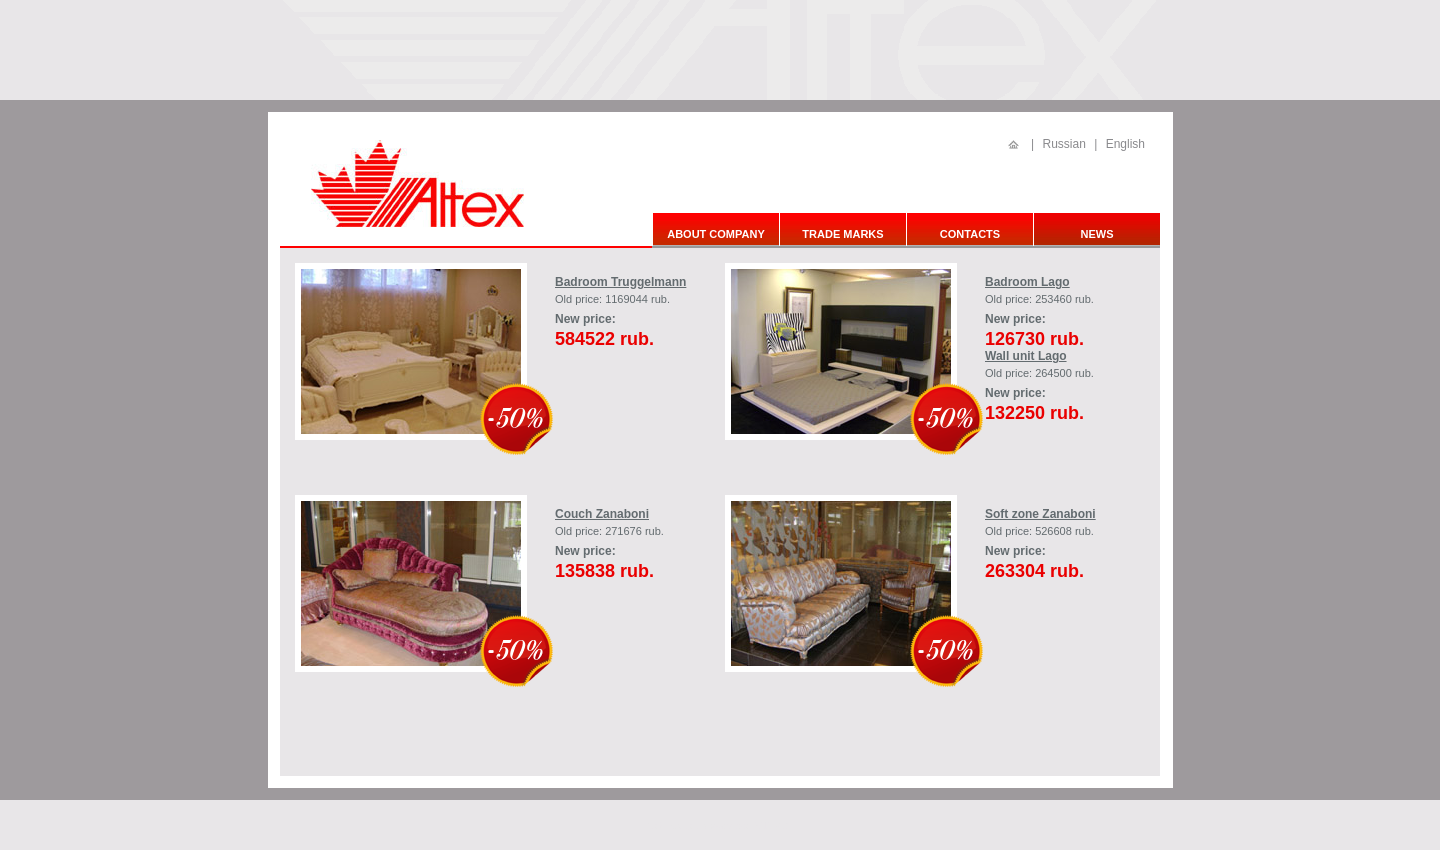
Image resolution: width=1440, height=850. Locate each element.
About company (716, 234)
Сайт (658, 825)
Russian (1063, 144)
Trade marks (842, 234)
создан (685, 825)
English (1125, 144)
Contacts (970, 234)
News (1097, 234)
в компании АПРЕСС (747, 825)
